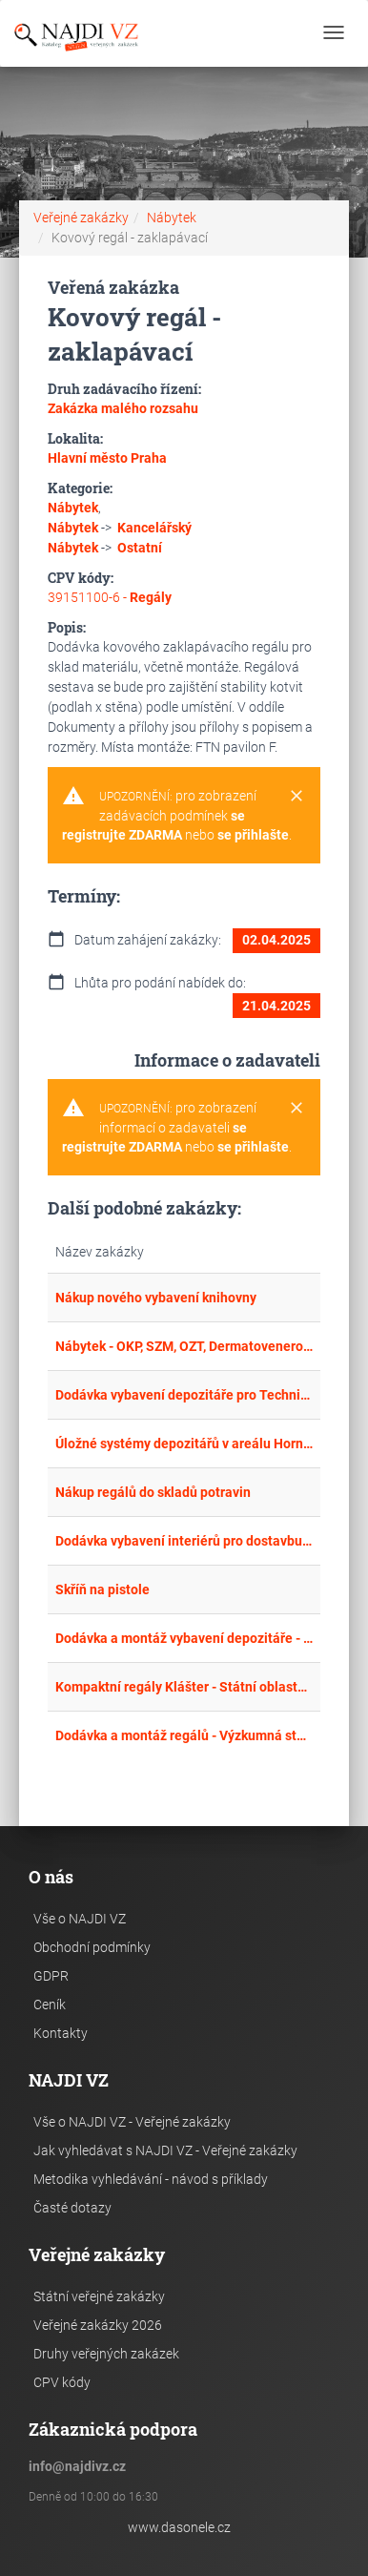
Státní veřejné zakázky (99, 2296)
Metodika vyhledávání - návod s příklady (150, 2179)
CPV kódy (62, 2382)
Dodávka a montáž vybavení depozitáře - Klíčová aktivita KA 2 (184, 1638)
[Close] (296, 796)
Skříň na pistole (102, 1589)
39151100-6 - (110, 597)
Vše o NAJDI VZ (79, 1918)
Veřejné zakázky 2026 (97, 2325)
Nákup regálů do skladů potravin (153, 1492)
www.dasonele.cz (179, 2527)
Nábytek (171, 217)
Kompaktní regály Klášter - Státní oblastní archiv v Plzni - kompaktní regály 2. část (184, 1686)
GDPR (51, 1976)
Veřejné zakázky (81, 217)
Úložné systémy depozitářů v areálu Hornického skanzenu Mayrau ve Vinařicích (184, 1443)
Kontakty (60, 2033)
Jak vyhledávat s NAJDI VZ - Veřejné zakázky (165, 2150)
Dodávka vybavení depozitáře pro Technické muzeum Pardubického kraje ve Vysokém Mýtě (184, 1394)
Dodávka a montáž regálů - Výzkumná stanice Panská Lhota (184, 1735)
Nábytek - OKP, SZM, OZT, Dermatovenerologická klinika (184, 1346)
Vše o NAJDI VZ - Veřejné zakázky (132, 2121)
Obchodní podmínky (92, 1947)
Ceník (49, 2004)
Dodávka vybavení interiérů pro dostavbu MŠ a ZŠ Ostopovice (184, 1540)
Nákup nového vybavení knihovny (155, 1297)
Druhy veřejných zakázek (106, 2353)
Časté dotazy (72, 2207)
